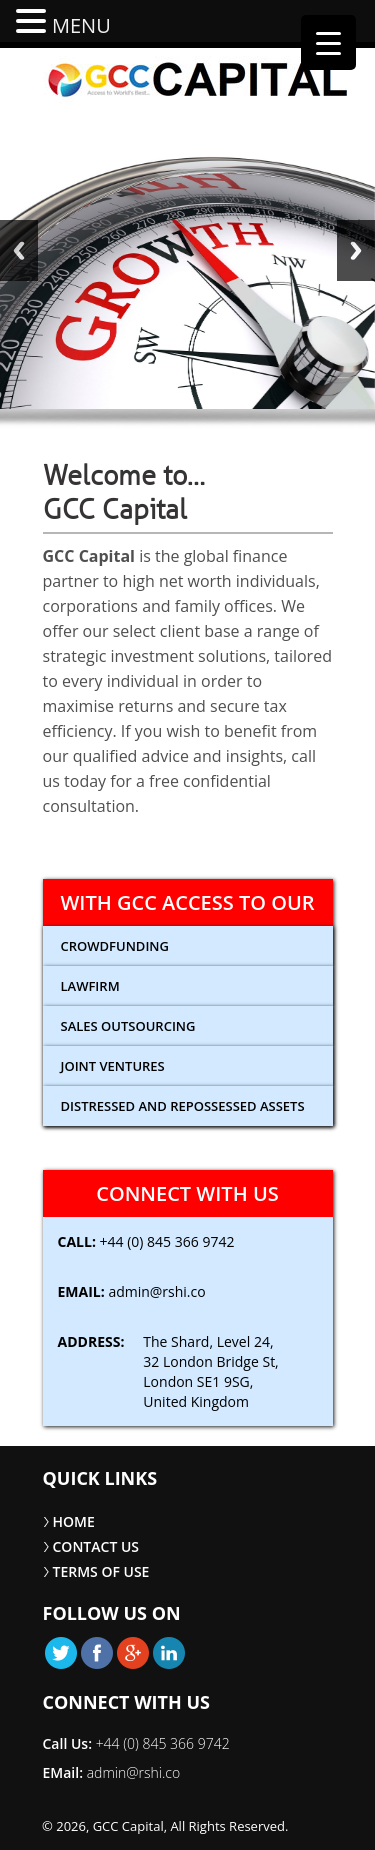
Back (19, 250)
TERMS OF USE (101, 1571)
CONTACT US (96, 1546)
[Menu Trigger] (328, 42)
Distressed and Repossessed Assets (183, 1106)
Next (356, 250)
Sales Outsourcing (128, 1026)
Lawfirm (90, 986)
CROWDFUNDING (115, 946)
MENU (81, 25)
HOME (74, 1521)
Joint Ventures (113, 1066)
